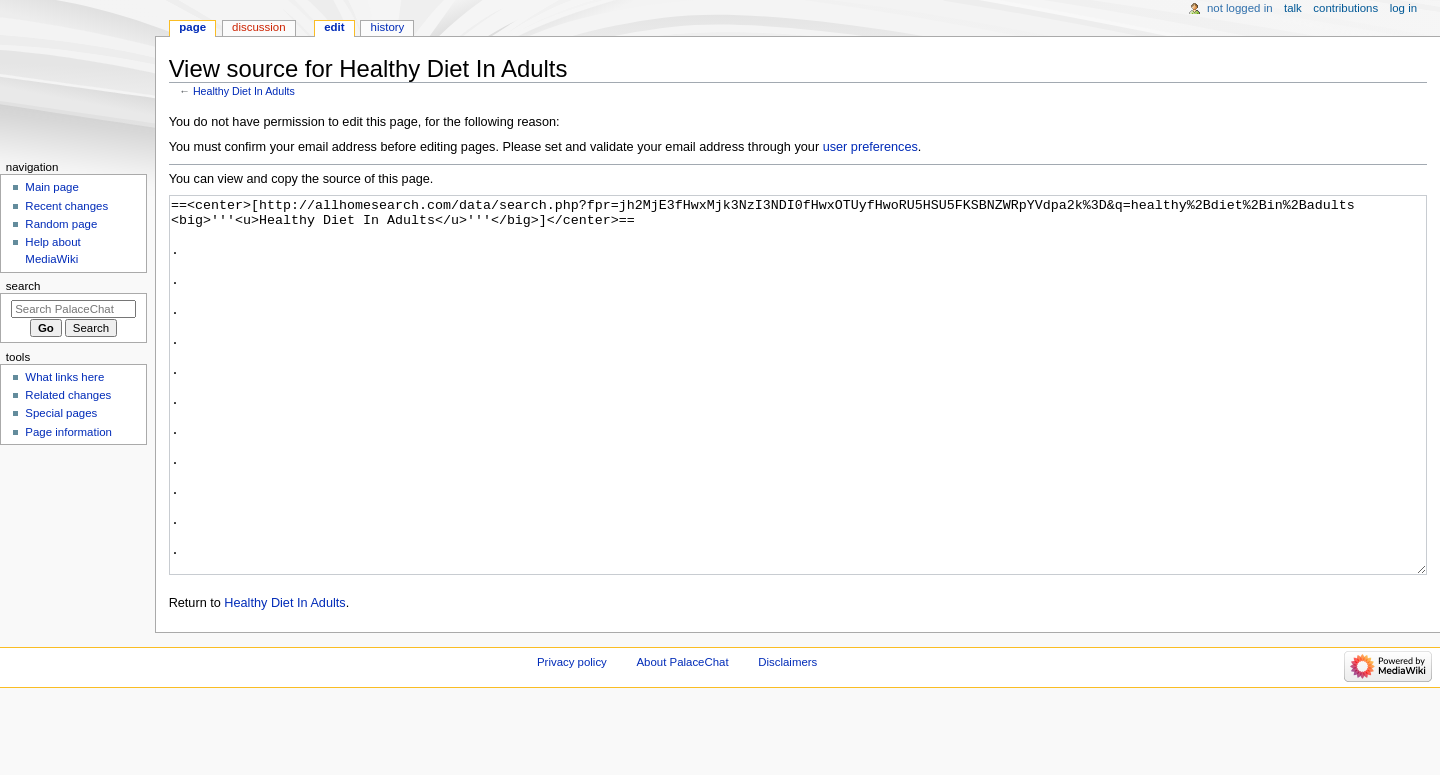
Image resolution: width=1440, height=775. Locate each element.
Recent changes (66, 206)
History (388, 27)
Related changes (68, 395)
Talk (1293, 8)
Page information (68, 432)
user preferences (870, 147)
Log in (1403, 8)
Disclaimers (787, 737)
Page (192, 27)
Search (23, 286)
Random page (61, 224)
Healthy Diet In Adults (244, 91)
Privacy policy (572, 737)
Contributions (1345, 8)
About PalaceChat (683, 737)
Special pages (61, 413)
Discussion (258, 27)
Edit (334, 27)
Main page (52, 187)
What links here (64, 377)
